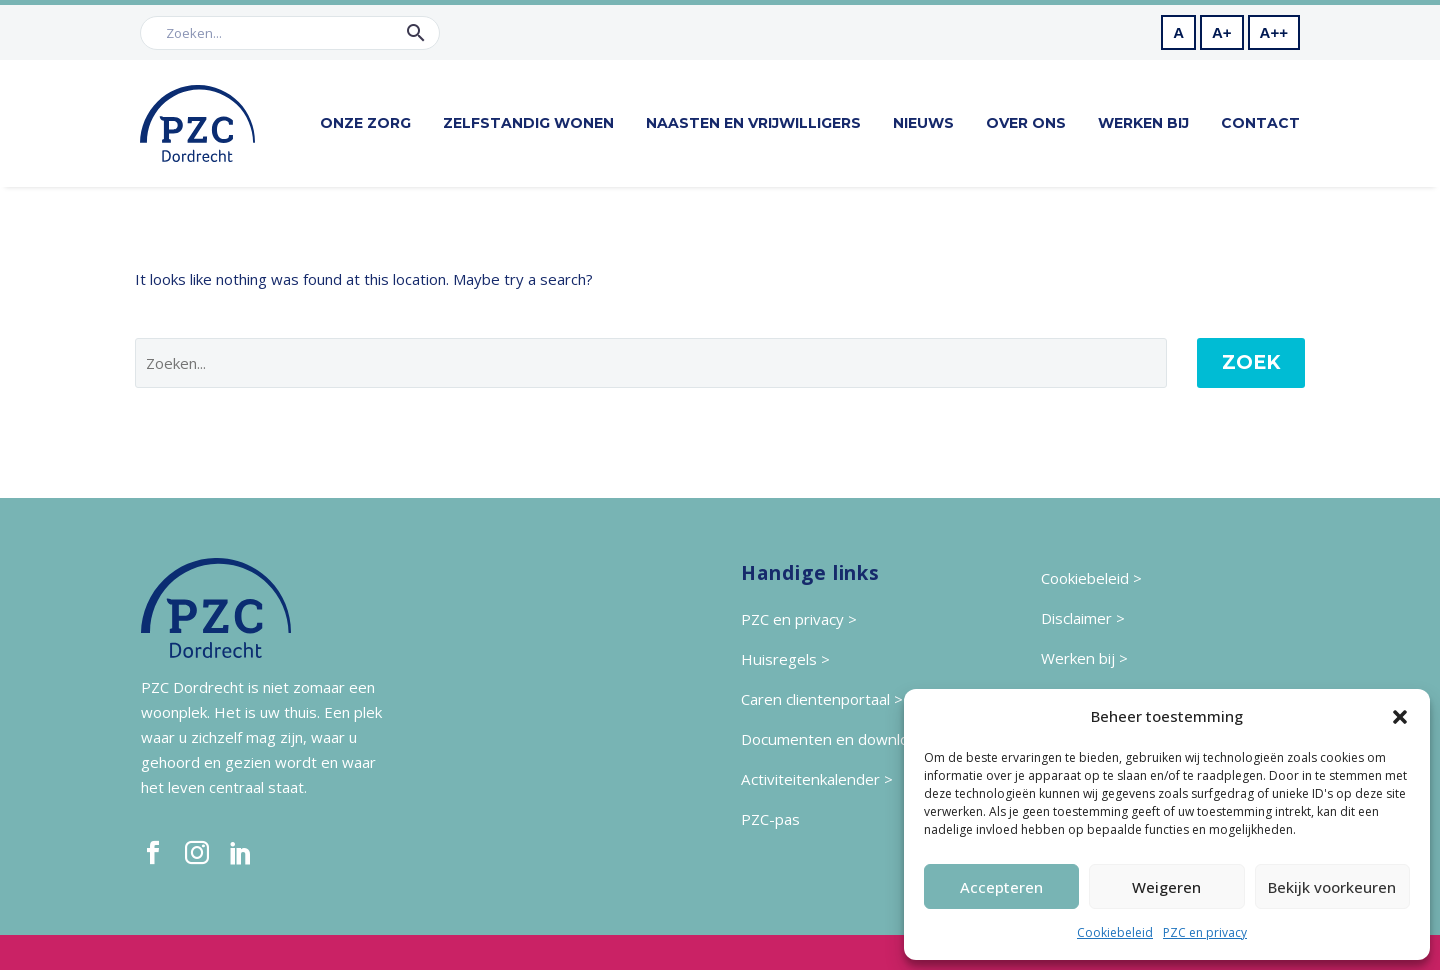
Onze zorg (365, 123)
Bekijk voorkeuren (1332, 887)
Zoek (1251, 362)
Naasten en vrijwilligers (753, 123)
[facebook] (153, 853)
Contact (1260, 123)
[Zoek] (290, 33)
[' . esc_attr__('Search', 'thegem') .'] (651, 363)
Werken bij (1143, 123)
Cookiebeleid (1115, 932)
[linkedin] (241, 853)
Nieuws (923, 123)
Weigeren (1166, 887)
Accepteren (1001, 887)
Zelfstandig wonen (528, 123)
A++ (1274, 32)
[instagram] (197, 853)
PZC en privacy (1205, 932)
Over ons (1026, 123)
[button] (1400, 717)
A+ (1222, 32)
